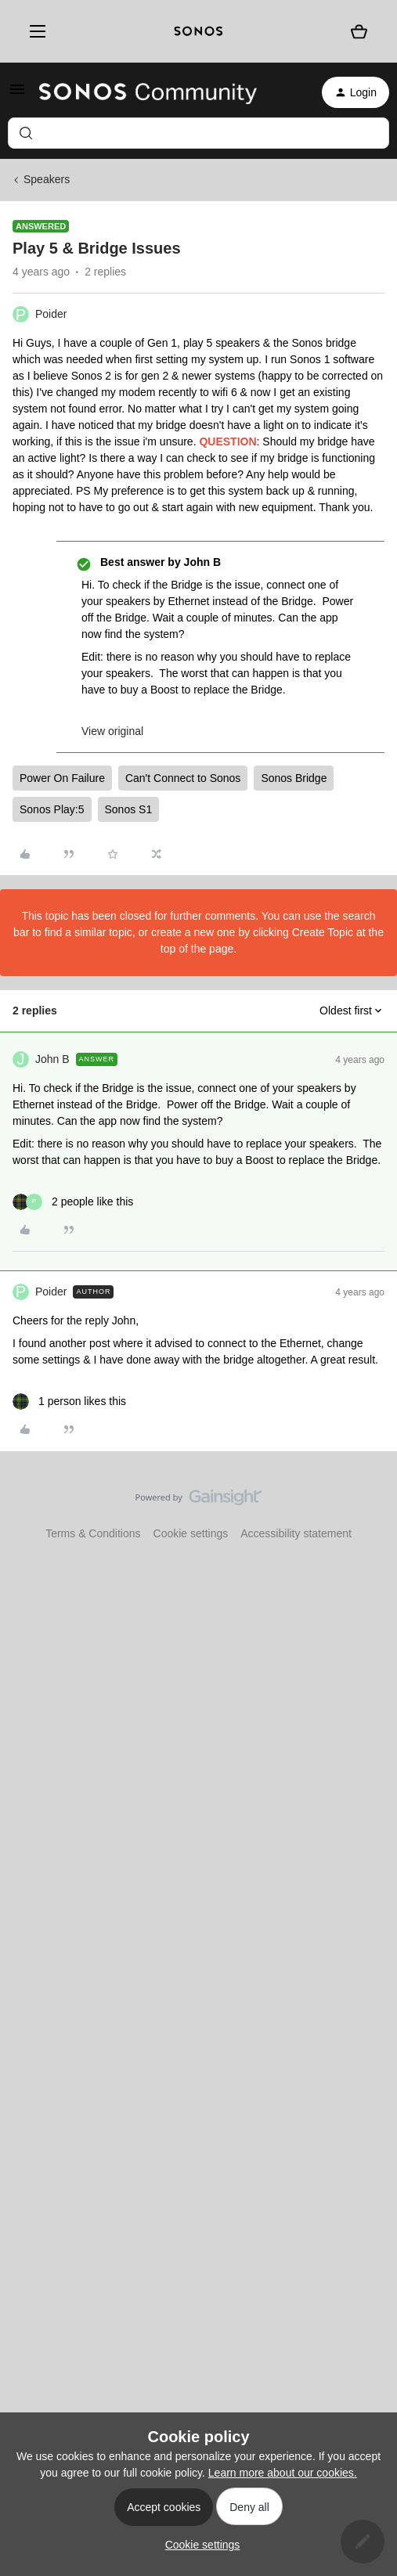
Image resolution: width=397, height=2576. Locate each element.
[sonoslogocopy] (198, 31)
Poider (51, 314)
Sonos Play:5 (52, 809)
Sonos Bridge (294, 778)
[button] (17, 94)
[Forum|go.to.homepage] (148, 92)
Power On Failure (62, 778)
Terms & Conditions (92, 1533)
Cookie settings (191, 1533)
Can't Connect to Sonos (182, 778)
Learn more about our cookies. (282, 2472)
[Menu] (33, 31)
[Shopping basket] (359, 31)
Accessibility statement (296, 1533)
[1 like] (69, 1401)
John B (52, 1059)
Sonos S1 (129, 809)
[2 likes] (73, 1202)
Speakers (46, 179)
